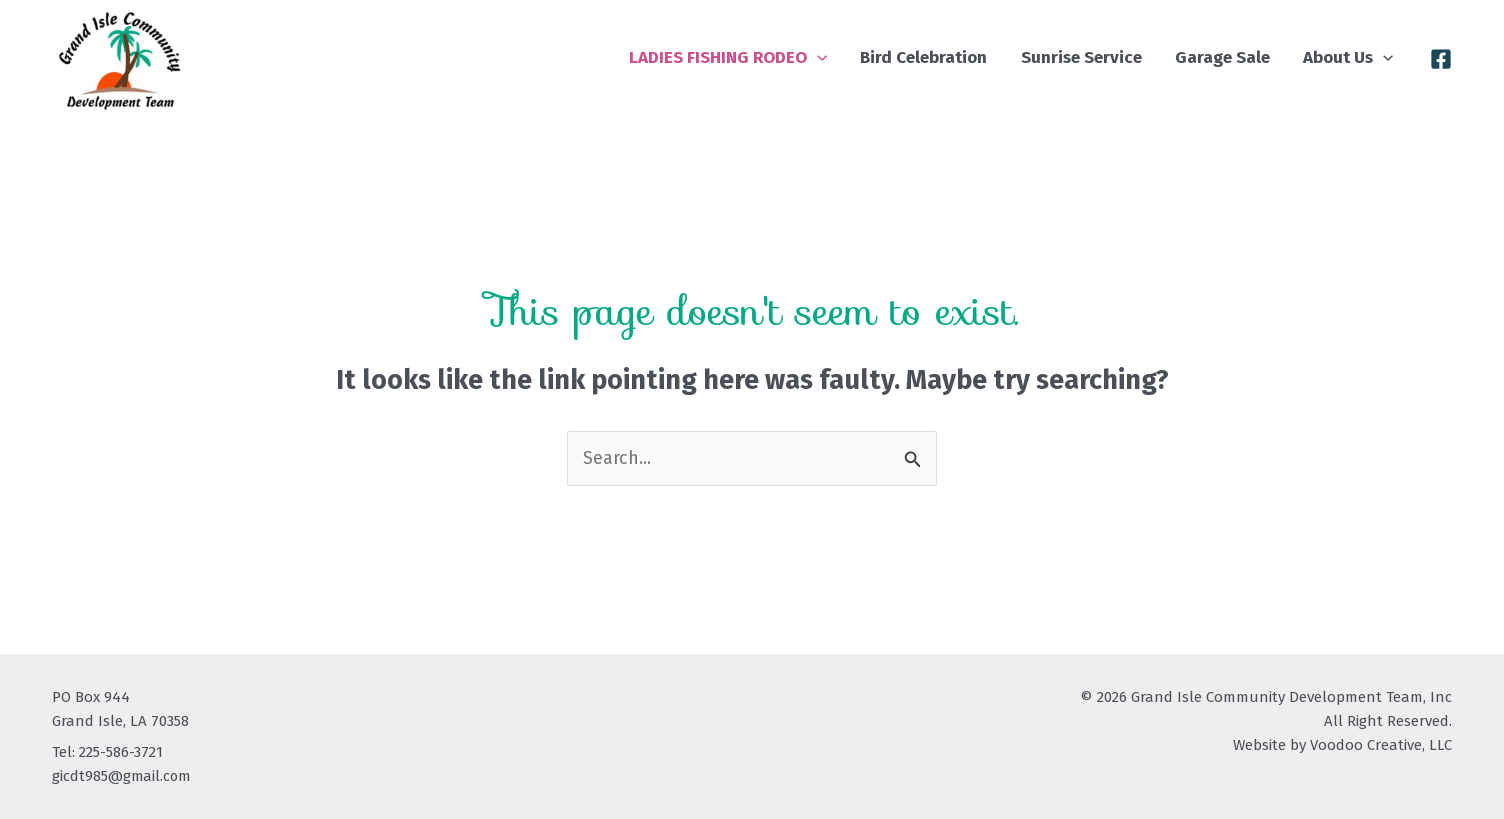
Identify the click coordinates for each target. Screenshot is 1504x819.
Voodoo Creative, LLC (1381, 745)
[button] (877, 57)
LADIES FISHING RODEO (788, 57)
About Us (1355, 57)
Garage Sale (1242, 57)
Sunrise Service (1114, 57)
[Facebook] (1441, 59)
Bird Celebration (970, 57)
